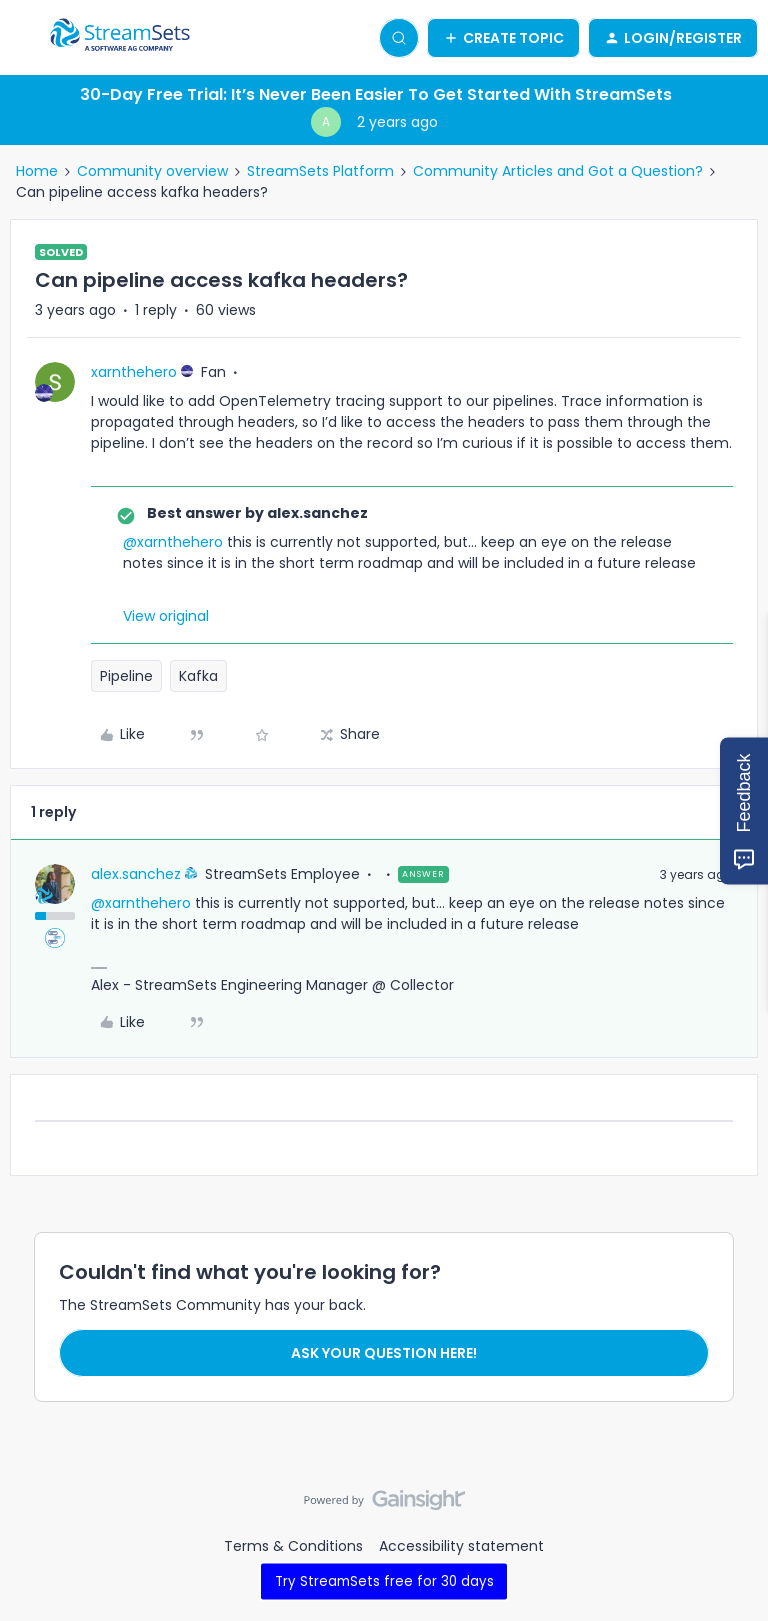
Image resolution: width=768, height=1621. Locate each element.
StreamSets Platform (320, 171)
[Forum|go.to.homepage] (120, 38)
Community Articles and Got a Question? (558, 171)
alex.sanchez (136, 874)
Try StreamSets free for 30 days (384, 1580)
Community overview (152, 171)
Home (37, 171)
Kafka (198, 676)
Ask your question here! (384, 1353)
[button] (22, 41)
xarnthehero (134, 372)
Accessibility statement (461, 1546)
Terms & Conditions (293, 1546)
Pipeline (126, 676)
